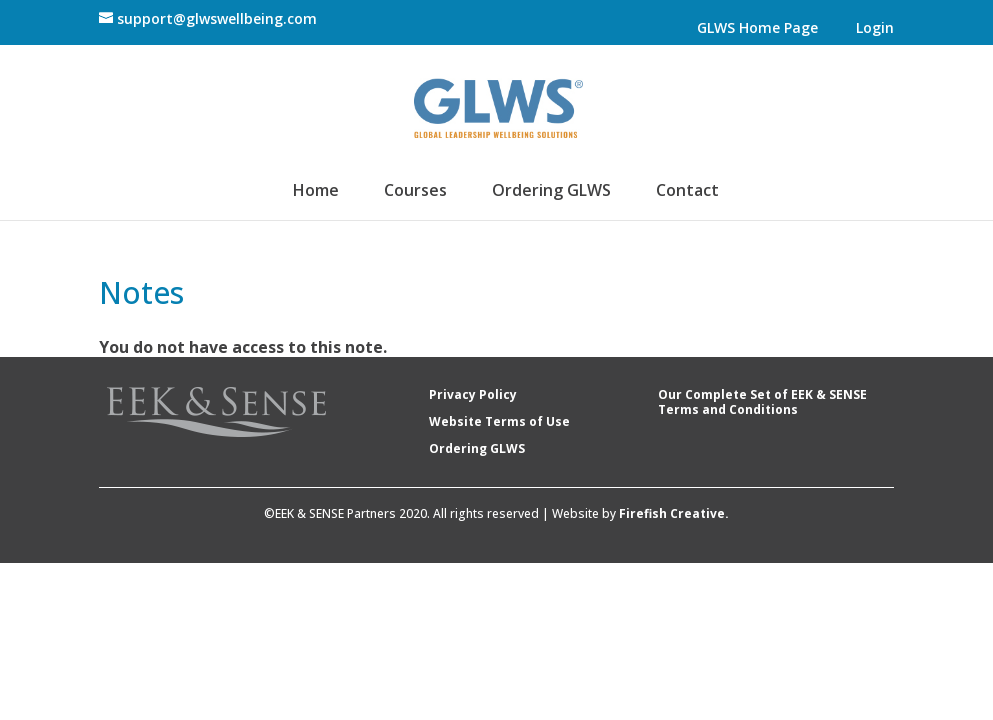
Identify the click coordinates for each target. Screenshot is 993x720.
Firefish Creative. (674, 513)
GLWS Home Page (758, 29)
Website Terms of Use (499, 421)
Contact (688, 192)
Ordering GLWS (552, 192)
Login (875, 29)
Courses (416, 192)
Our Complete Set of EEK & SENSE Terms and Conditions (762, 402)
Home (316, 192)
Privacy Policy (473, 394)
